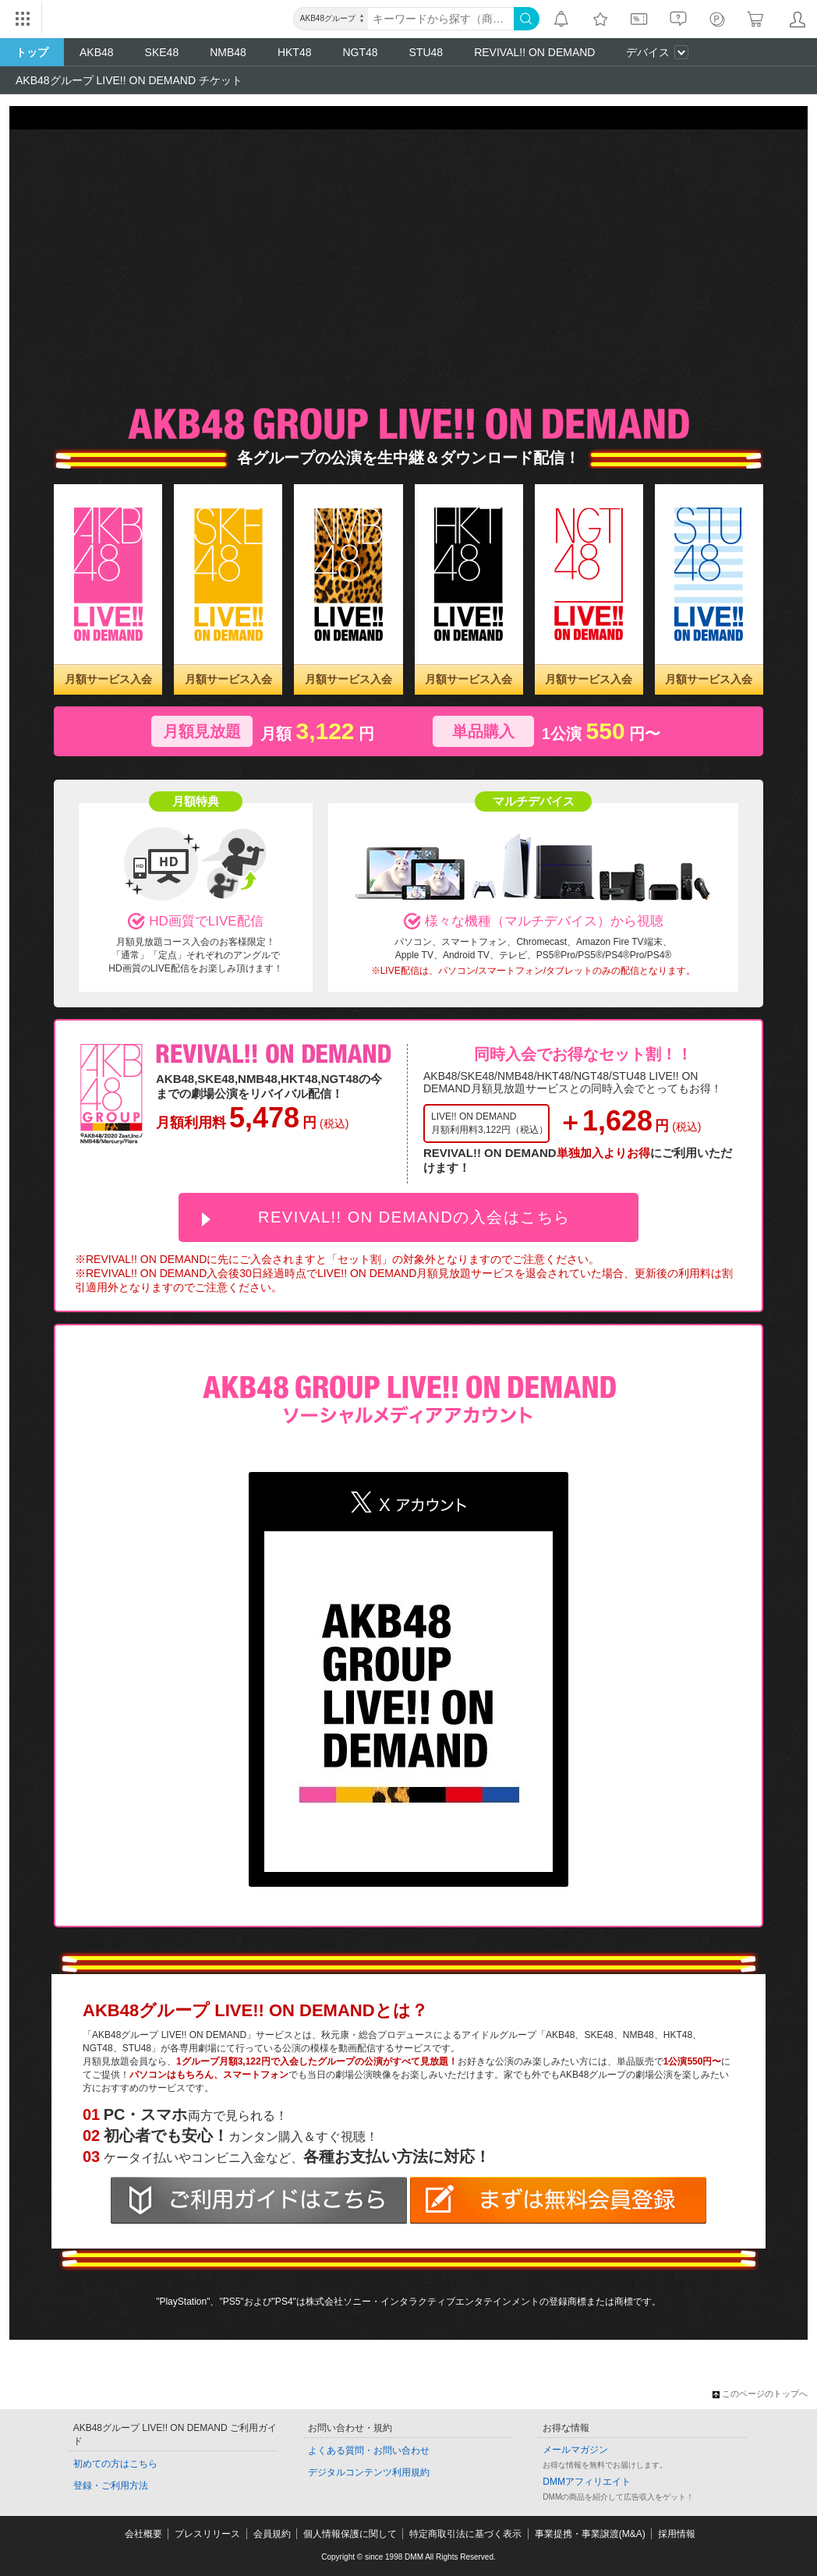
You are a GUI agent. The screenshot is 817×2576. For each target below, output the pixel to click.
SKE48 (162, 52)
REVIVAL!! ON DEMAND (534, 52)
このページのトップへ (760, 2393)
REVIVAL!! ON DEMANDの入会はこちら (414, 1217)
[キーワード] (441, 18)
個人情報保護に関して (350, 2533)
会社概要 (143, 2533)
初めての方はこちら (115, 2463)
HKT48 (295, 52)
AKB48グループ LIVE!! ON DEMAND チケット (129, 80)
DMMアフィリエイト (587, 2481)
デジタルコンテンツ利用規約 (369, 2472)
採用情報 (676, 2533)
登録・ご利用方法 (110, 2485)
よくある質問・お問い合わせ (369, 2450)
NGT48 (359, 52)
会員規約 (272, 2533)
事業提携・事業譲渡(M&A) (590, 2533)
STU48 (426, 52)
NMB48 (228, 52)
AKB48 (97, 52)
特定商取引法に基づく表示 (465, 2533)
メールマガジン (575, 2449)
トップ (32, 52)
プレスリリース (207, 2533)
